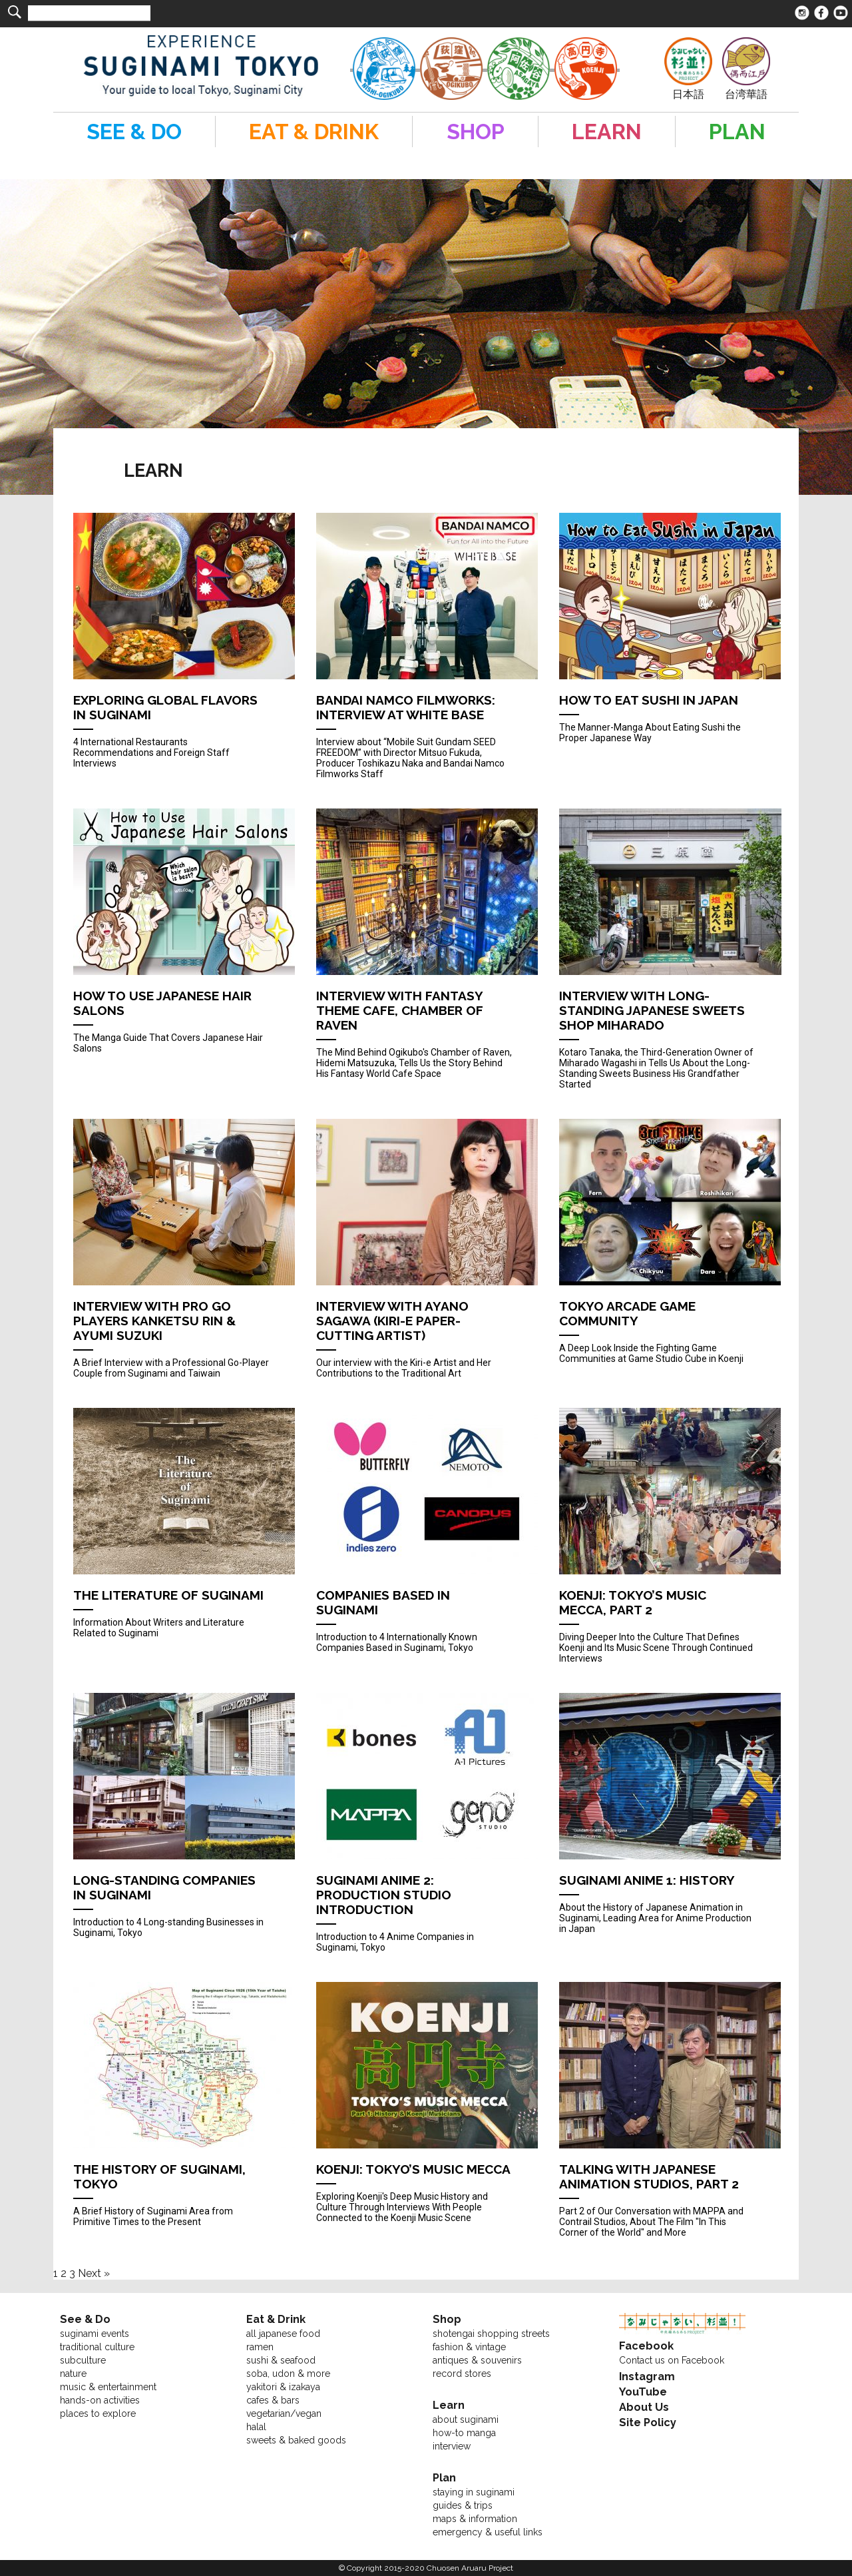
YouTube (643, 2392)
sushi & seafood (281, 2360)
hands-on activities (100, 2400)
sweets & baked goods (296, 2440)
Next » (94, 2273)
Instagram (647, 2376)
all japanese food (283, 2333)
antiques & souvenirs (477, 2360)
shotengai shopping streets (491, 2333)
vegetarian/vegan (283, 2413)
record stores (462, 2373)
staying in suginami (474, 2492)
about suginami (466, 2419)
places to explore (98, 2413)
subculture (83, 2360)
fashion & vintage (469, 2347)
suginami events (94, 2333)
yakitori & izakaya (283, 2387)
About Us (644, 2407)
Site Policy (647, 2422)
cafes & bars (273, 2400)
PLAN (737, 131)
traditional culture (97, 2347)
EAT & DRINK (314, 131)
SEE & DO (134, 131)
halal (256, 2426)
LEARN (607, 131)
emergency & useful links (487, 2532)
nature (73, 2373)
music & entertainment (108, 2387)
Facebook (646, 2346)
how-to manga (464, 2432)
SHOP (476, 131)
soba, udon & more (288, 2373)
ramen (260, 2347)
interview (452, 2446)
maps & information (475, 2518)
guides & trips (463, 2505)
